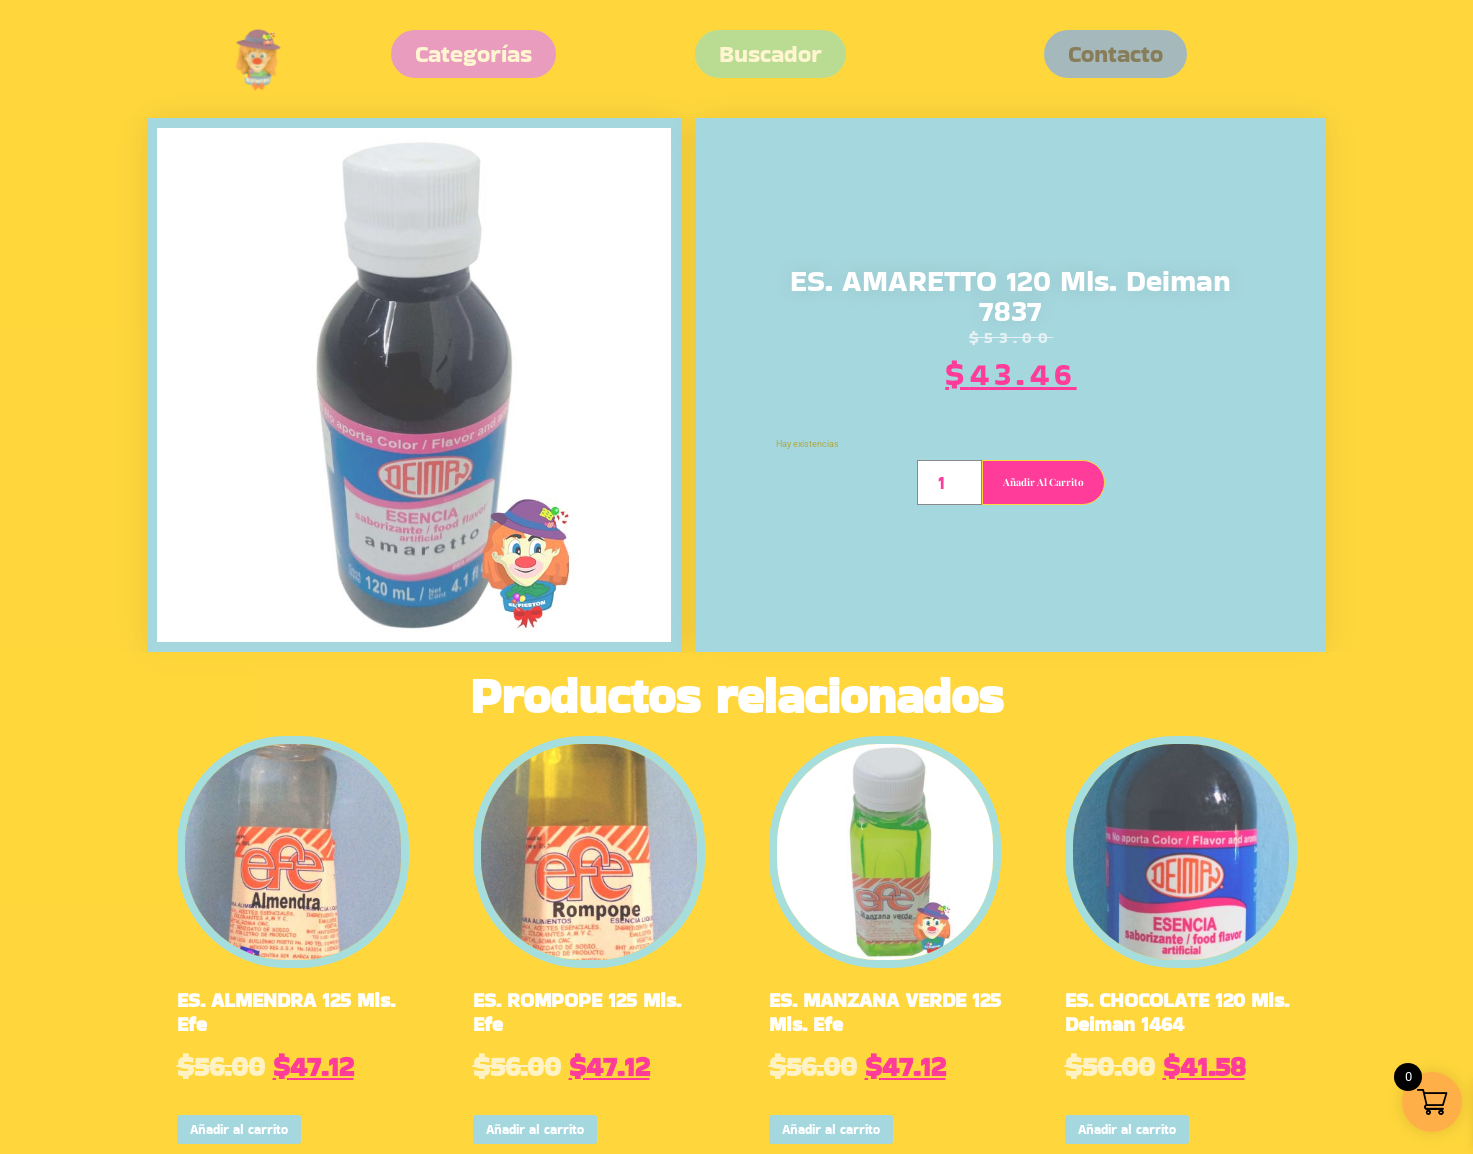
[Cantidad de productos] (949, 482)
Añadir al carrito (1043, 482)
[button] (1115, 54)
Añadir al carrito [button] (239, 1129)
